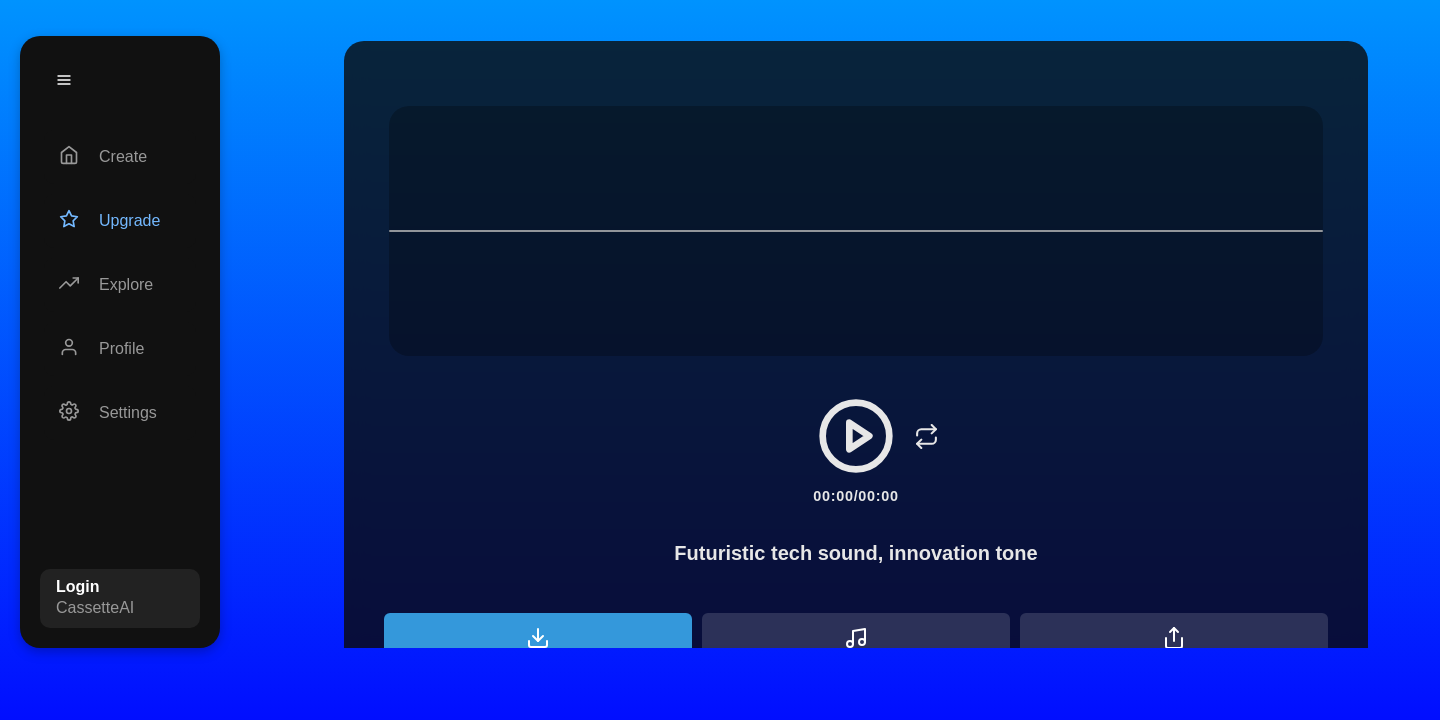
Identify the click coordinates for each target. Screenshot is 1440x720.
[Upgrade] (120, 221)
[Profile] (120, 349)
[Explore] (120, 285)
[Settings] (120, 413)
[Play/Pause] (856, 436)
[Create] (120, 157)
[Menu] (64, 80)
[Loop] (926, 436)
